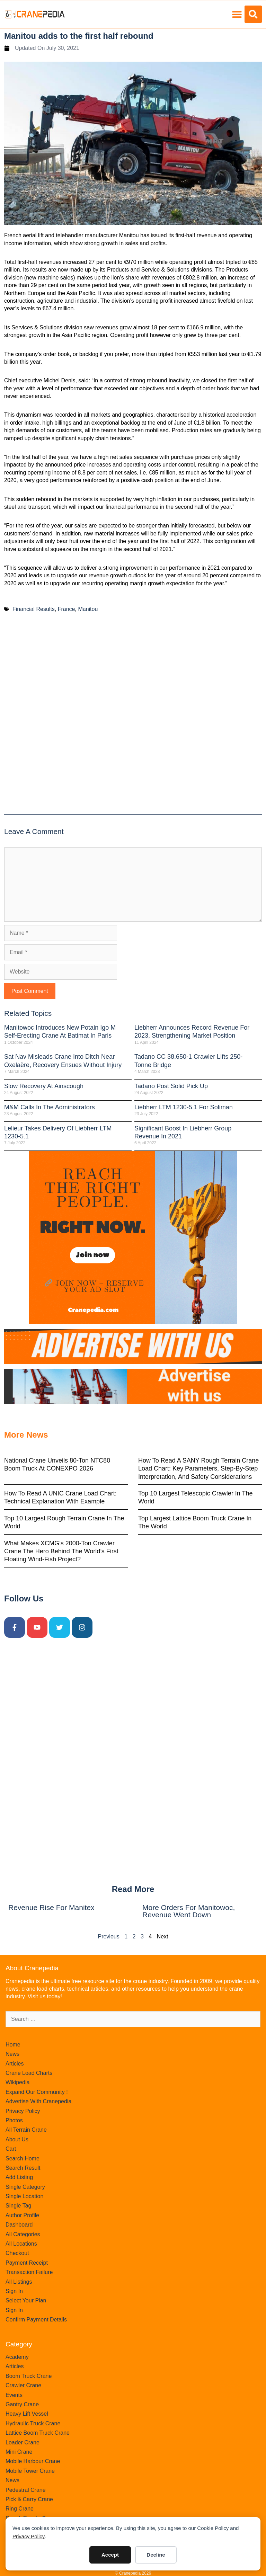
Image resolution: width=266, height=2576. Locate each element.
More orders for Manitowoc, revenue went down (188, 1911)
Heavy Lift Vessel (27, 2414)
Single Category (25, 2187)
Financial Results (33, 609)
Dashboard (19, 2225)
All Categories (23, 2234)
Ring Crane (20, 2509)
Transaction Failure (29, 2272)
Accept (110, 2555)
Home (13, 2045)
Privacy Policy (28, 2536)
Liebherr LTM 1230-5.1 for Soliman (183, 1107)
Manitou (88, 609)
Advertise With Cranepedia (38, 2101)
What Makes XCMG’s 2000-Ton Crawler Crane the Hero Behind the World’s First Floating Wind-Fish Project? (61, 1551)
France (66, 609)
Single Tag (18, 2206)
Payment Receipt (27, 2263)
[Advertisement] (133, 716)
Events (14, 2395)
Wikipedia (17, 2082)
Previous (108, 1936)
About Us (17, 2139)
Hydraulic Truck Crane (33, 2423)
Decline (156, 2555)
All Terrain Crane (26, 2130)
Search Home (22, 2158)
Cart (11, 2149)
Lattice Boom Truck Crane (38, 2433)
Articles (15, 2064)
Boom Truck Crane (29, 2376)
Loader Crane (22, 2442)
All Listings (19, 2282)
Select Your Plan (26, 2300)
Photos (14, 2120)
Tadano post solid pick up (171, 1086)
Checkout (17, 2253)
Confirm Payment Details (36, 2319)
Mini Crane (19, 2452)
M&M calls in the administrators (49, 1107)
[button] (237, 14)
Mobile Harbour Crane (33, 2461)
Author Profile (22, 2215)
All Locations (21, 2244)
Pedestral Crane (26, 2490)
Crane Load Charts (29, 2073)
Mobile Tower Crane (30, 2471)
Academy (17, 2357)
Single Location (24, 2196)
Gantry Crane (22, 2404)
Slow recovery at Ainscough (43, 1086)
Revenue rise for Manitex (51, 1907)
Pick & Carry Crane (29, 2499)
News (12, 2054)
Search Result (23, 2168)
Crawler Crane (23, 2385)
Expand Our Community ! (37, 2092)
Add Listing (19, 2177)
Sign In (14, 2291)
